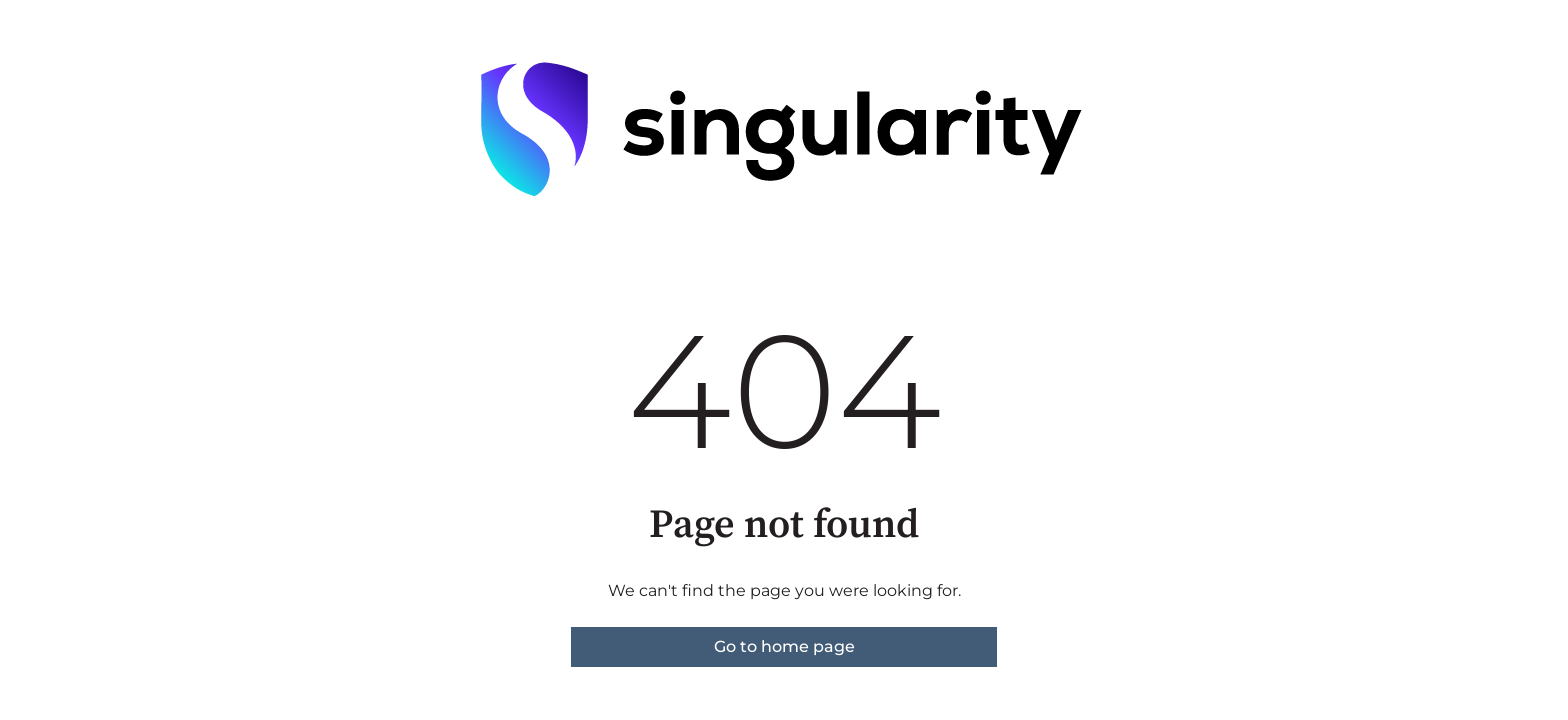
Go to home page (784, 646)
